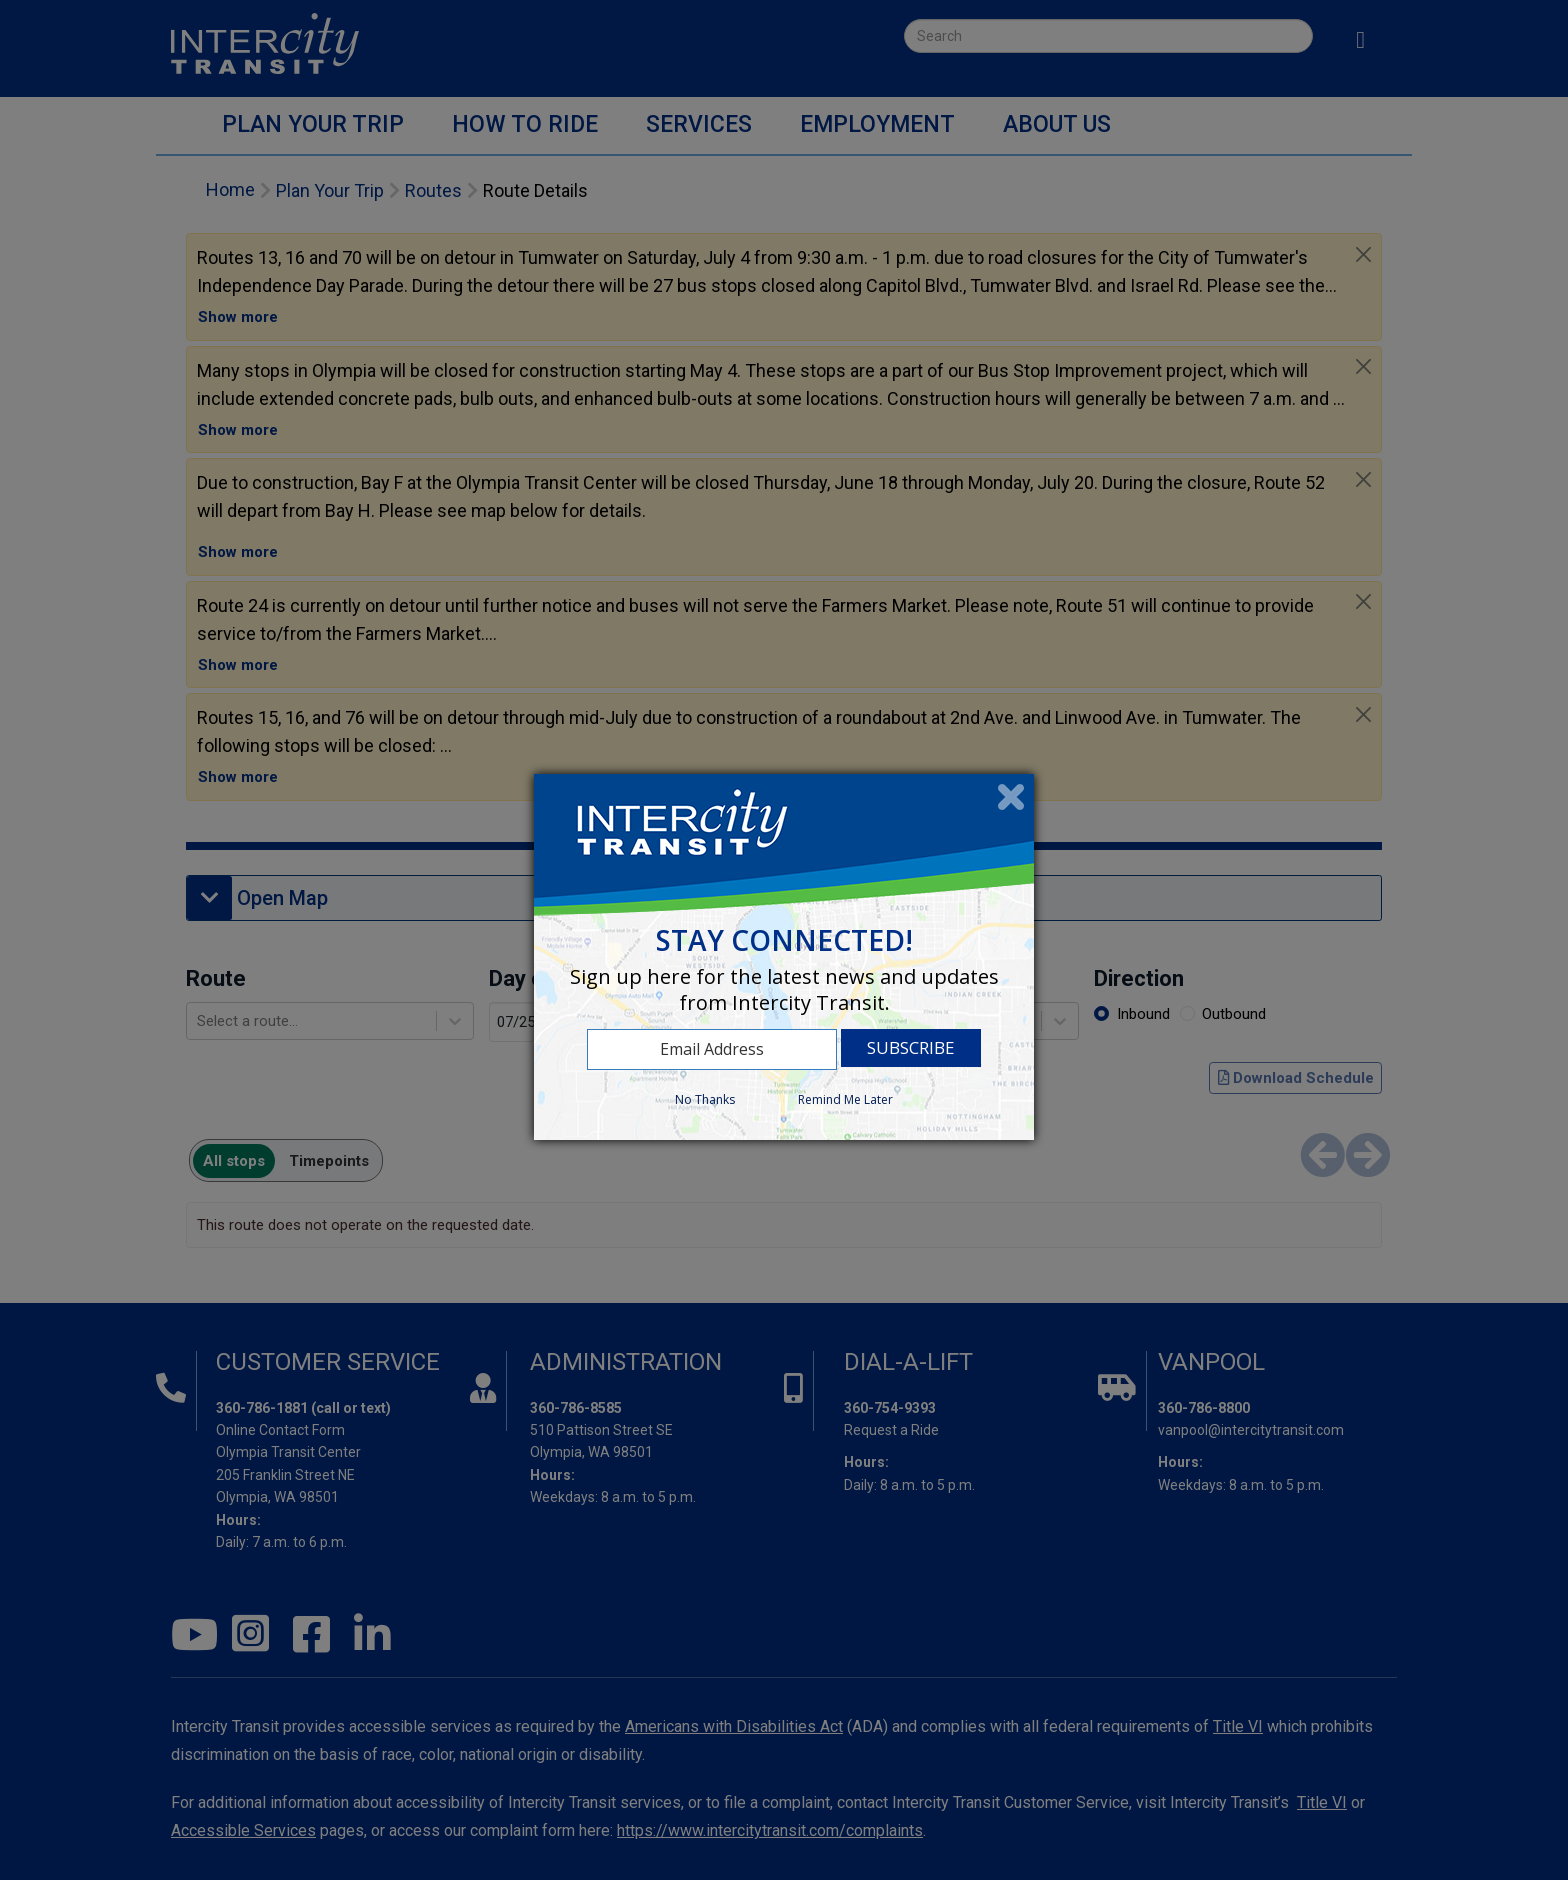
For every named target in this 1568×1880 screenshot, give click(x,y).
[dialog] (784, 956)
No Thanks (705, 1099)
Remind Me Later (845, 1099)
